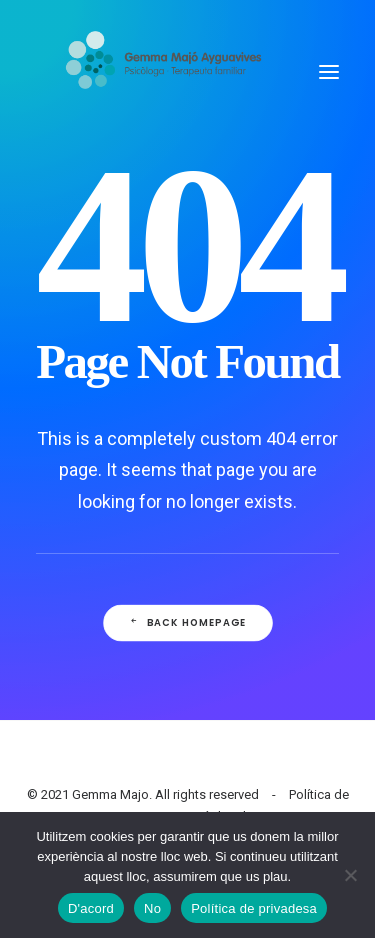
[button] (329, 72)
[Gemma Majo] (172, 72)
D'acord (91, 908)
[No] (350, 875)
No (152, 908)
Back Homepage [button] (187, 623)
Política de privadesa (254, 908)
